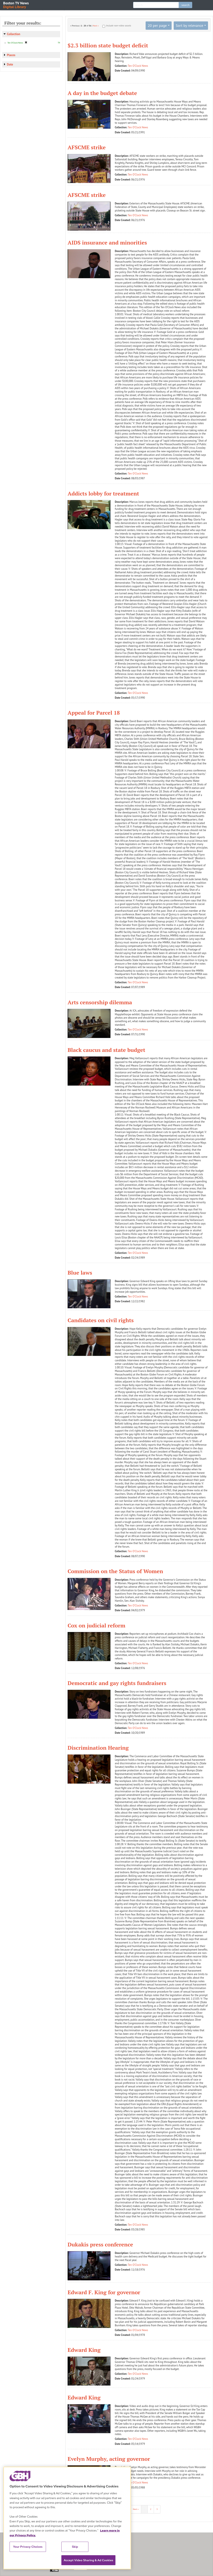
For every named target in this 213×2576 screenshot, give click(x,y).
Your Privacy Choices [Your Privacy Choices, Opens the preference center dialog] (28, 2547)
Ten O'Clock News (138, 66)
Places (11, 55)
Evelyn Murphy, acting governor (109, 2458)
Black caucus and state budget (106, 1049)
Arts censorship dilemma (100, 1002)
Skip (75, 2547)
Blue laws (80, 1272)
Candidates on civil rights (101, 1320)
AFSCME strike (87, 147)
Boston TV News (16, 5)
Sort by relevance (189, 25)
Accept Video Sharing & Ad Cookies (88, 2560)
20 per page (157, 25)
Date (10, 64)
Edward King (84, 2349)
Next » (96, 25)
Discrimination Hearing (98, 1747)
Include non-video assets (118, 25)
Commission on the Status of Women (115, 1571)
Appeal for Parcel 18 (94, 712)
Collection (13, 34)
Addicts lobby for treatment (103, 493)
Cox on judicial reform (96, 1625)
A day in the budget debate (102, 92)
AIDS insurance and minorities (107, 242)
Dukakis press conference (100, 2244)
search (185, 5)
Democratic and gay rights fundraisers (117, 1682)
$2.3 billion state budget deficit (108, 45)
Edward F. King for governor (104, 2292)
